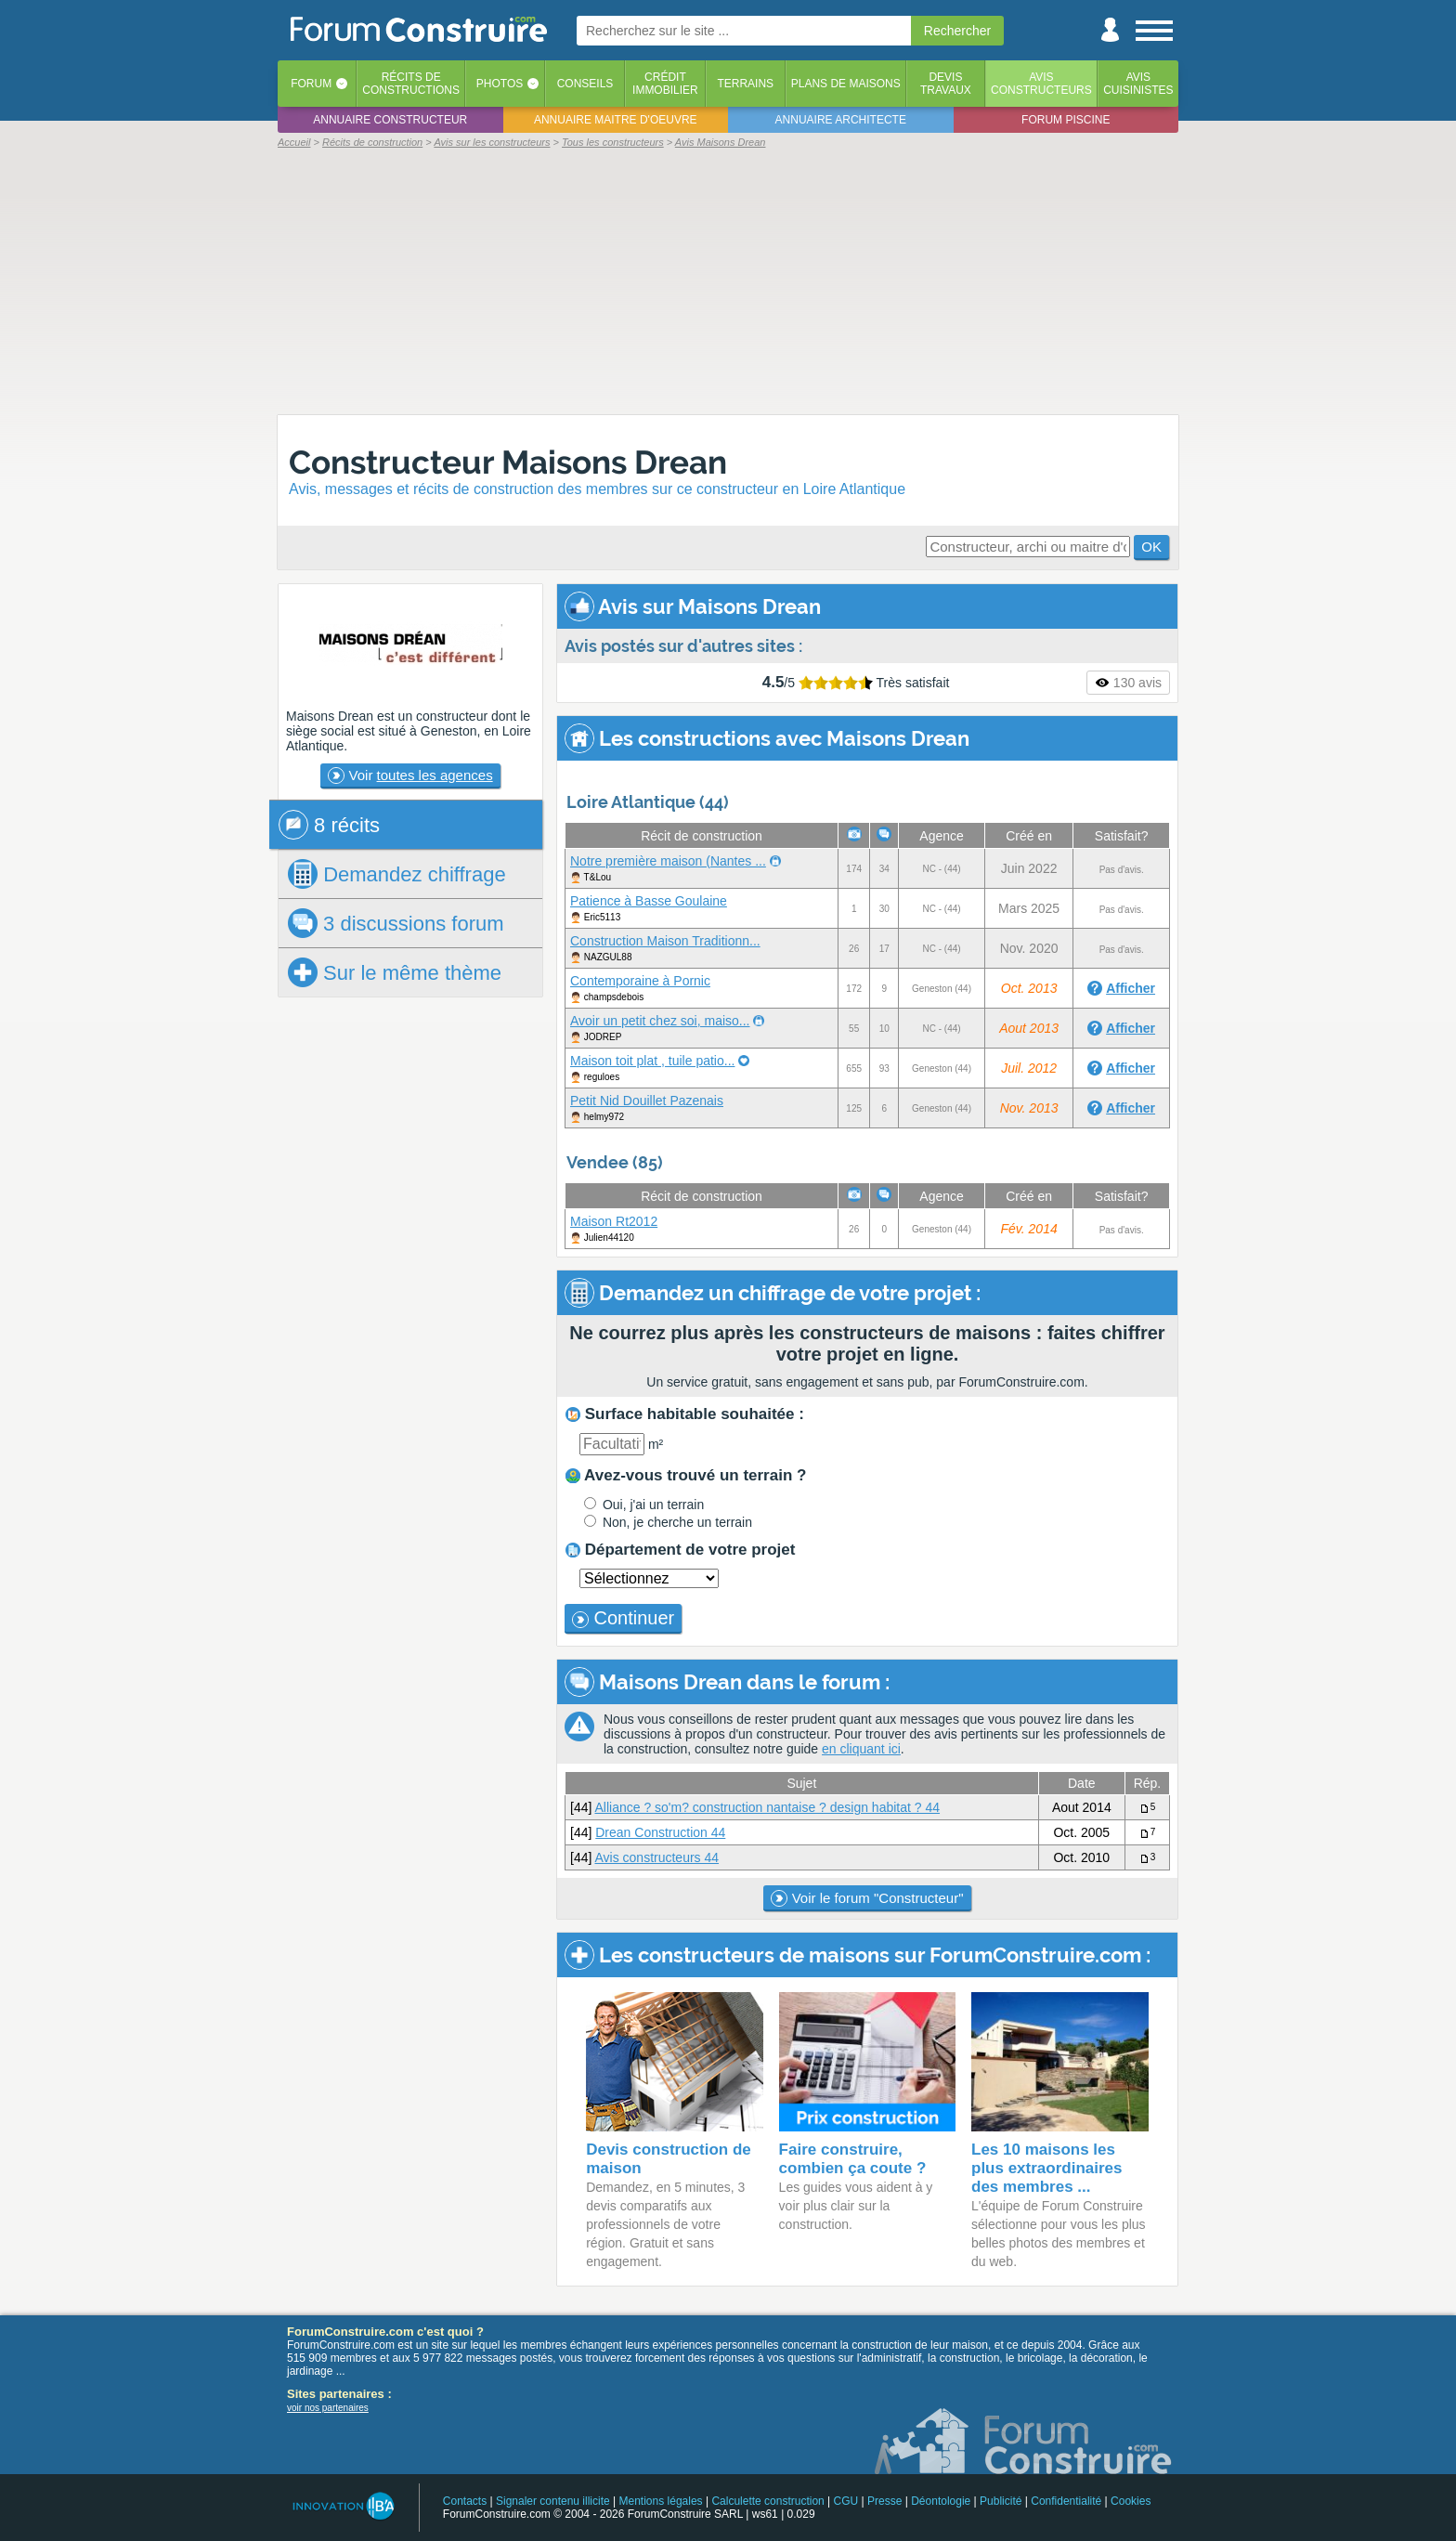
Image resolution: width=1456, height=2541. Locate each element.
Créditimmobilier (665, 84)
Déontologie (940, 2501)
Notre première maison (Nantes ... (668, 861)
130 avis (1128, 682)
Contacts (465, 2501)
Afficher (1130, 988)
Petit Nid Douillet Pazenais (646, 1100)
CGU (846, 2501)
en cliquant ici (861, 1748)
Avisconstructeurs (1041, 84)
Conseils (585, 83)
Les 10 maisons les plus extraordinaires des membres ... (1047, 2168)
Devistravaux (945, 84)
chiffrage (397, 874)
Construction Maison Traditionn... (665, 940)
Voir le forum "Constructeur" (867, 1898)
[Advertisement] (728, 280)
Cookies (1130, 2501)
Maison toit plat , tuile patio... (652, 1060)
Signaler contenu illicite (553, 2501)
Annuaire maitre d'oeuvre (615, 119)
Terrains (745, 83)
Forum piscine (1065, 119)
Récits (411, 84)
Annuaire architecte (840, 119)
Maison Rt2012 (613, 1221)
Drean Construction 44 (660, 1832)
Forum (311, 83)
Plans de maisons (846, 83)
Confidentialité (1066, 2501)
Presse (884, 2501)
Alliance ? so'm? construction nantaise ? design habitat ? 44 (767, 1807)
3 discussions (396, 923)
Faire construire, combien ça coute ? (853, 2159)
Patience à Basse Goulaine (648, 900)
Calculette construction (767, 2501)
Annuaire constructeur (390, 119)
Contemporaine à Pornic (640, 980)
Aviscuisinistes (1138, 84)
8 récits (329, 825)
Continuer (623, 1618)
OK (1151, 546)
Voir (410, 775)
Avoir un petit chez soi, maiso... (660, 1020)
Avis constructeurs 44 (656, 1857)
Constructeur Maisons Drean (508, 462)
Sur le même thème (394, 972)
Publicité (1000, 2501)
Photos (499, 83)
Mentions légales (661, 2501)
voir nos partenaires (328, 2408)
